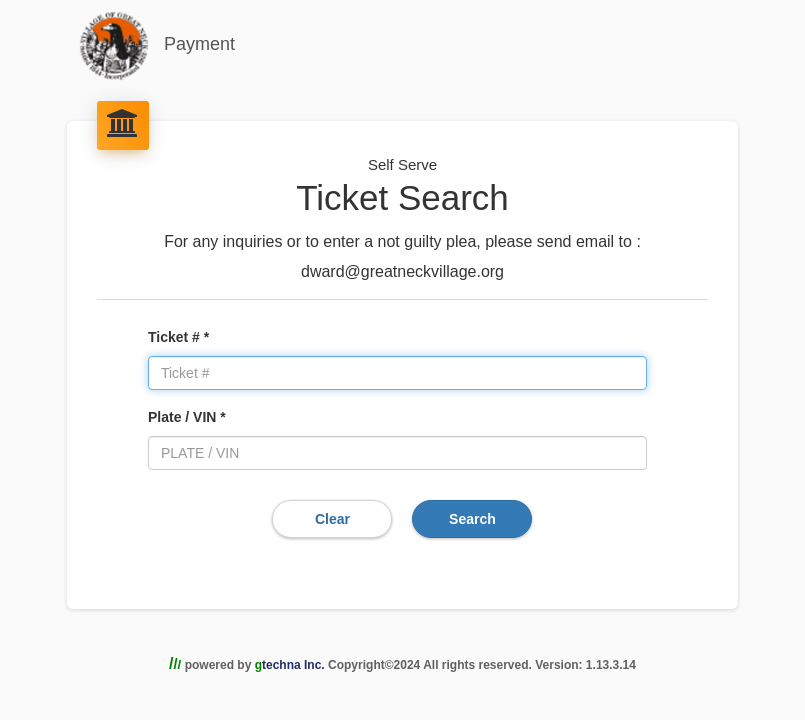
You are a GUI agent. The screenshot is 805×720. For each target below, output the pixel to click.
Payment (157, 46)
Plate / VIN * (187, 417)
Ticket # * (178, 337)
